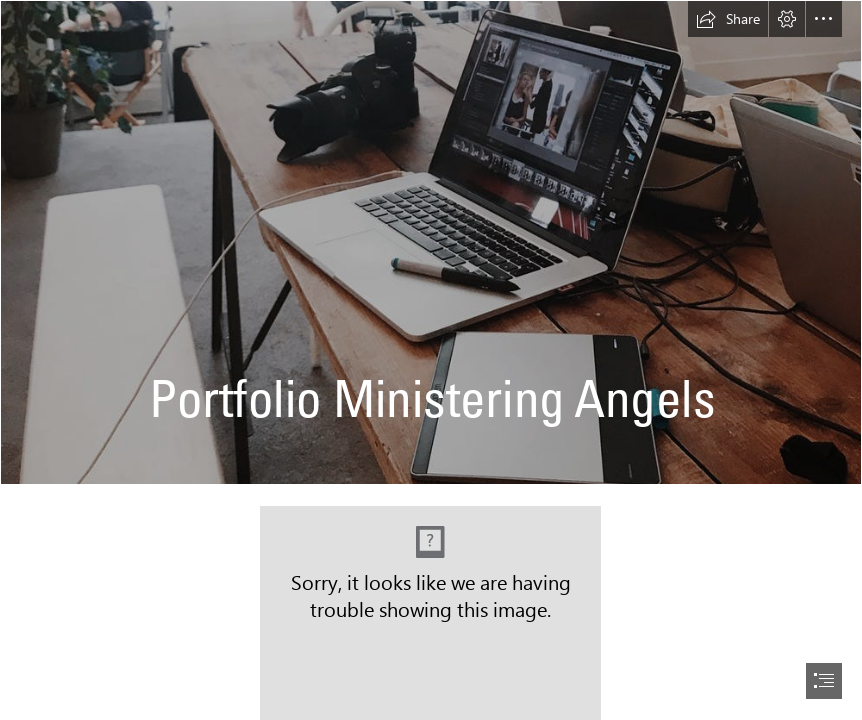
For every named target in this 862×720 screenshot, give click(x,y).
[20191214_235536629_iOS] (431, 242)
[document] (431, 360)
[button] (728, 19)
